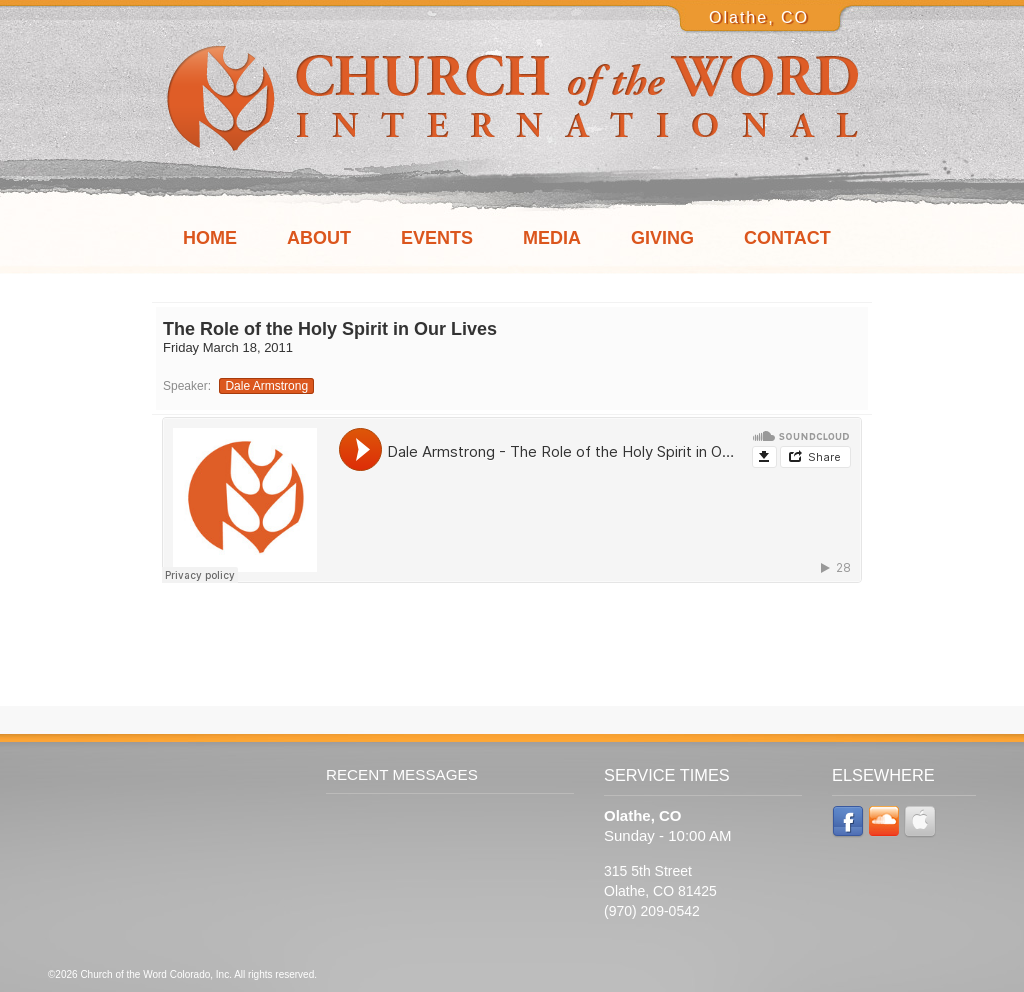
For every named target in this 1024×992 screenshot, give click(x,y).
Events (437, 238)
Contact (787, 238)
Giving (662, 238)
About (319, 238)
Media (552, 238)
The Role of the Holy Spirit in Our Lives (330, 329)
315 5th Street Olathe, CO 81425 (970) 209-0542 (660, 891)
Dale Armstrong (266, 386)
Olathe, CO (759, 17)
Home (210, 238)
